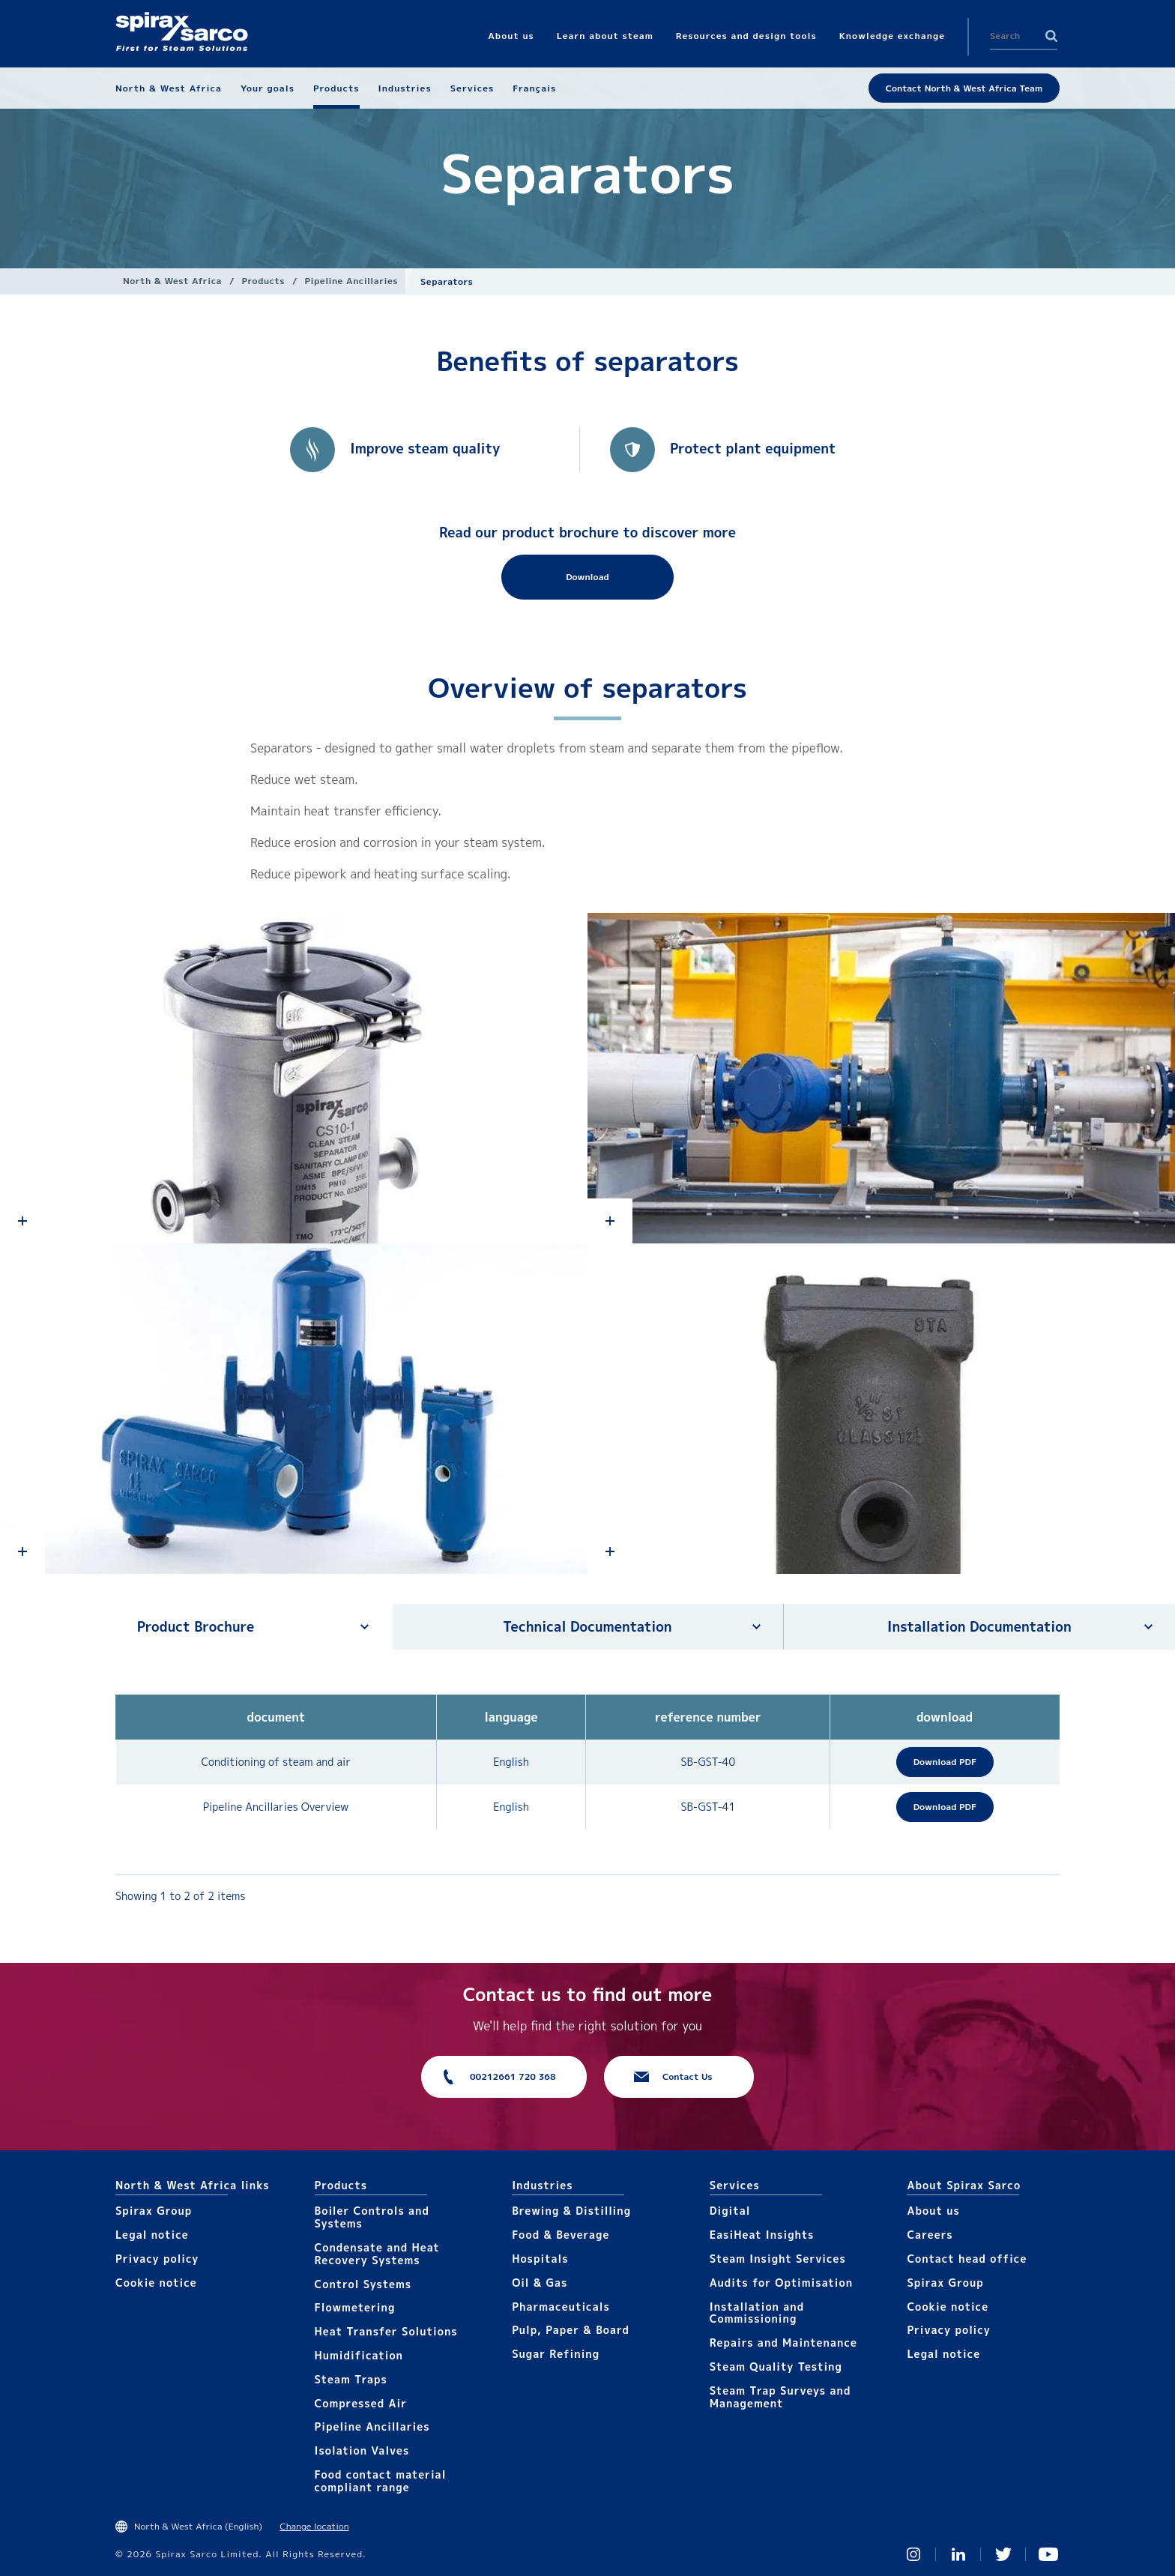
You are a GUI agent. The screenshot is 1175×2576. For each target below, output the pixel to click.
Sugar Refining (555, 2354)
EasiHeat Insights (762, 2234)
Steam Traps (351, 2379)
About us (933, 2211)
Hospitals (540, 2258)
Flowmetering (355, 2307)
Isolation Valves (362, 2450)
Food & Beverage (560, 2234)
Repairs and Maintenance (783, 2342)
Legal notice (152, 2234)
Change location (314, 2526)
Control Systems (363, 2284)
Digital (730, 2211)
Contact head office (967, 2258)
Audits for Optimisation (781, 2282)
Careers (929, 2234)
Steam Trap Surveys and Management (780, 2396)
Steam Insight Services (778, 2258)
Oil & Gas (539, 2282)
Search (1051, 36)
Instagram (913, 2554)
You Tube (1048, 2554)
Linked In (958, 2554)
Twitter (1003, 2554)
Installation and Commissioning (757, 2312)
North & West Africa (172, 280)
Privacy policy (157, 2258)
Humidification (359, 2355)
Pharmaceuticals (561, 2306)
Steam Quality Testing (776, 2366)
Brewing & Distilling (571, 2211)
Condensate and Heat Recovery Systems (377, 2253)
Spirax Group (153, 2211)
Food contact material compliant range (381, 2480)
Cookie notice (156, 2282)
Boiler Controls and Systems (372, 2217)
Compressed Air (361, 2403)
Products (263, 280)
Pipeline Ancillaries (352, 280)
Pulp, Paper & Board (570, 2330)
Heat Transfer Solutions (386, 2331)
